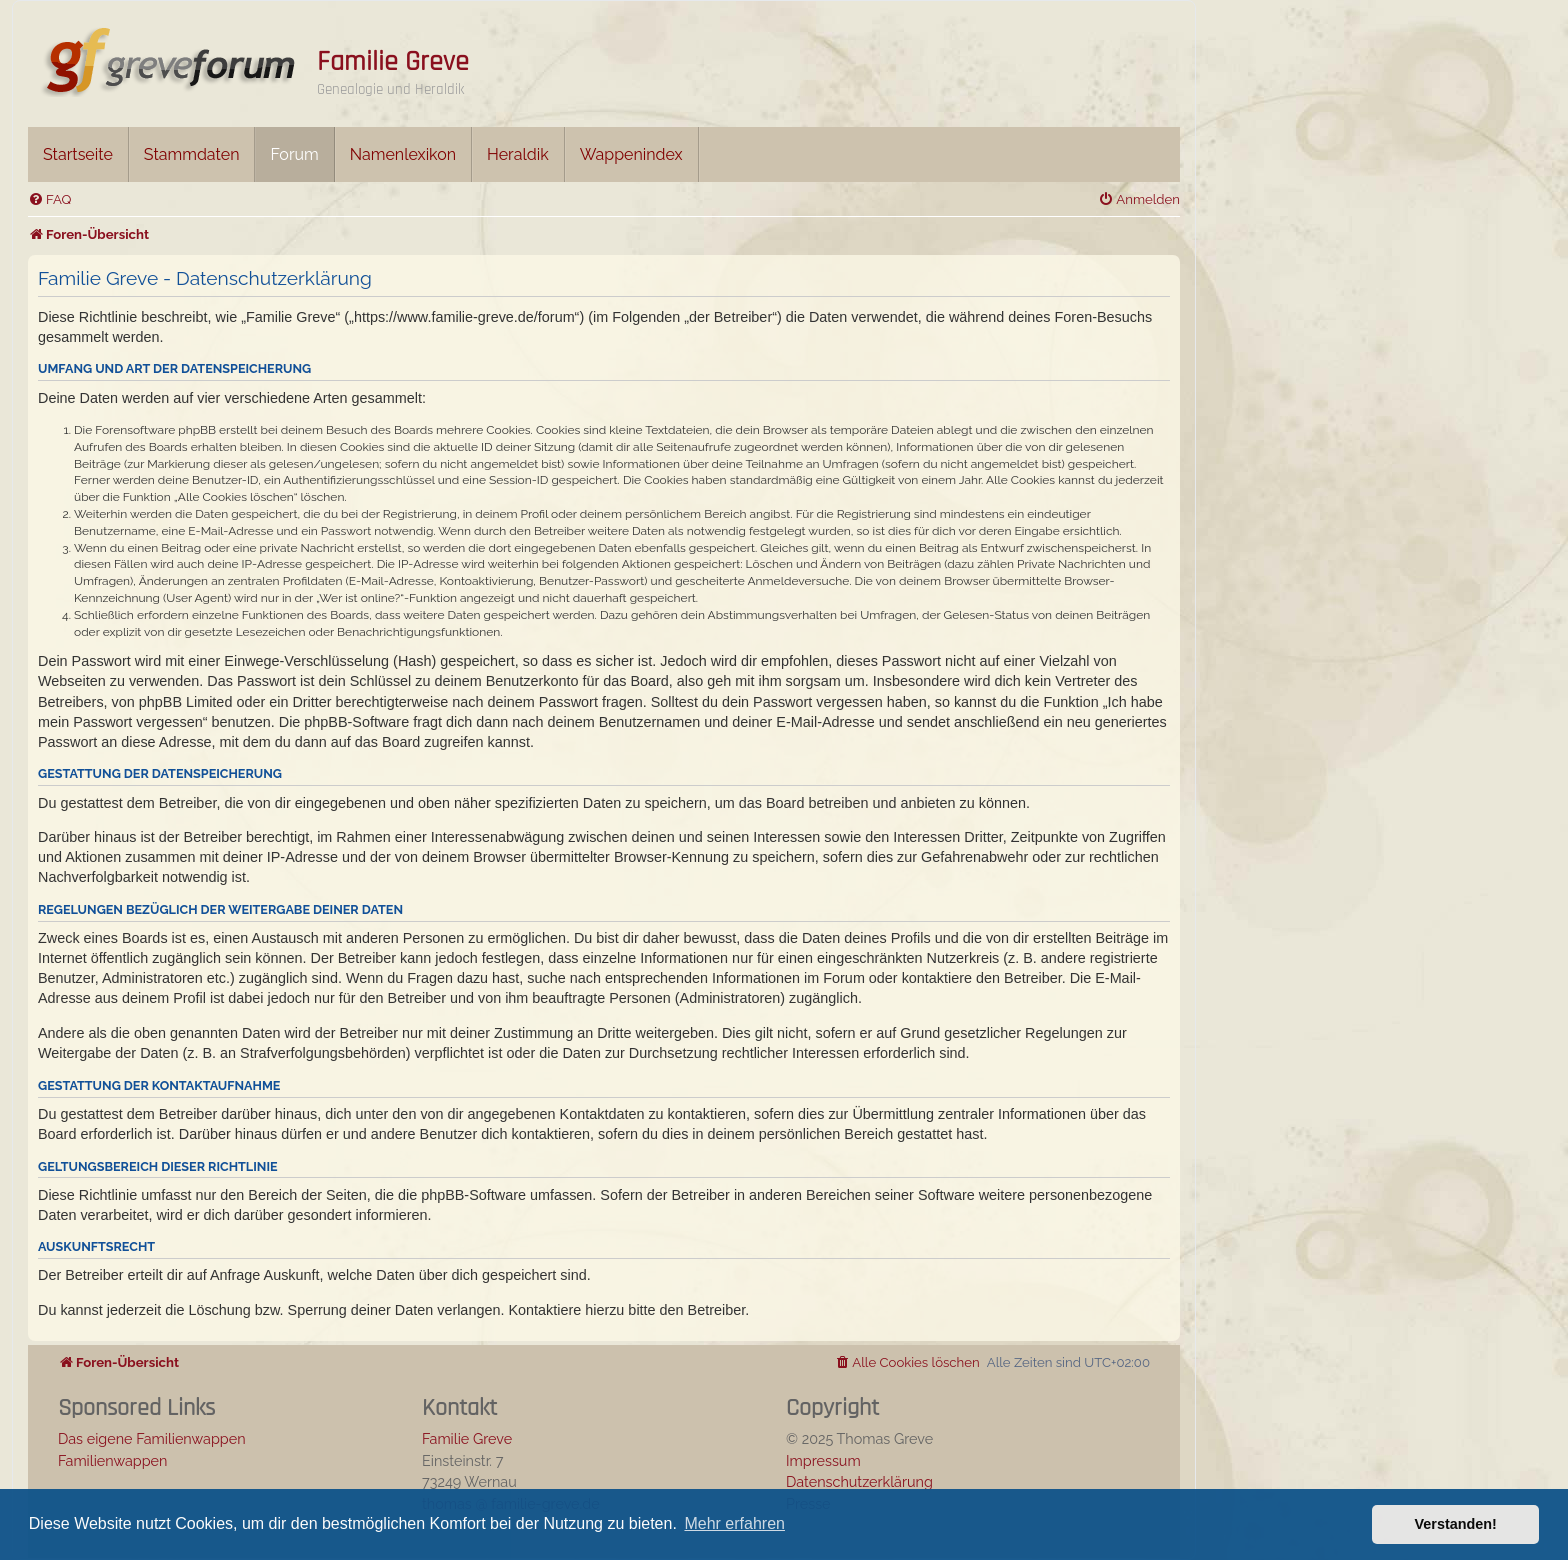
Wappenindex (631, 154)
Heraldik (518, 154)
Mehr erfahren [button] (734, 1523)
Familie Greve (393, 62)
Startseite (78, 154)
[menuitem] (49, 199)
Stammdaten (192, 154)
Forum (294, 154)
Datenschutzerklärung (859, 1481)
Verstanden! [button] (1456, 1524)
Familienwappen (112, 1460)
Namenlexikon (403, 154)
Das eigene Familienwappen (152, 1438)
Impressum (823, 1460)
